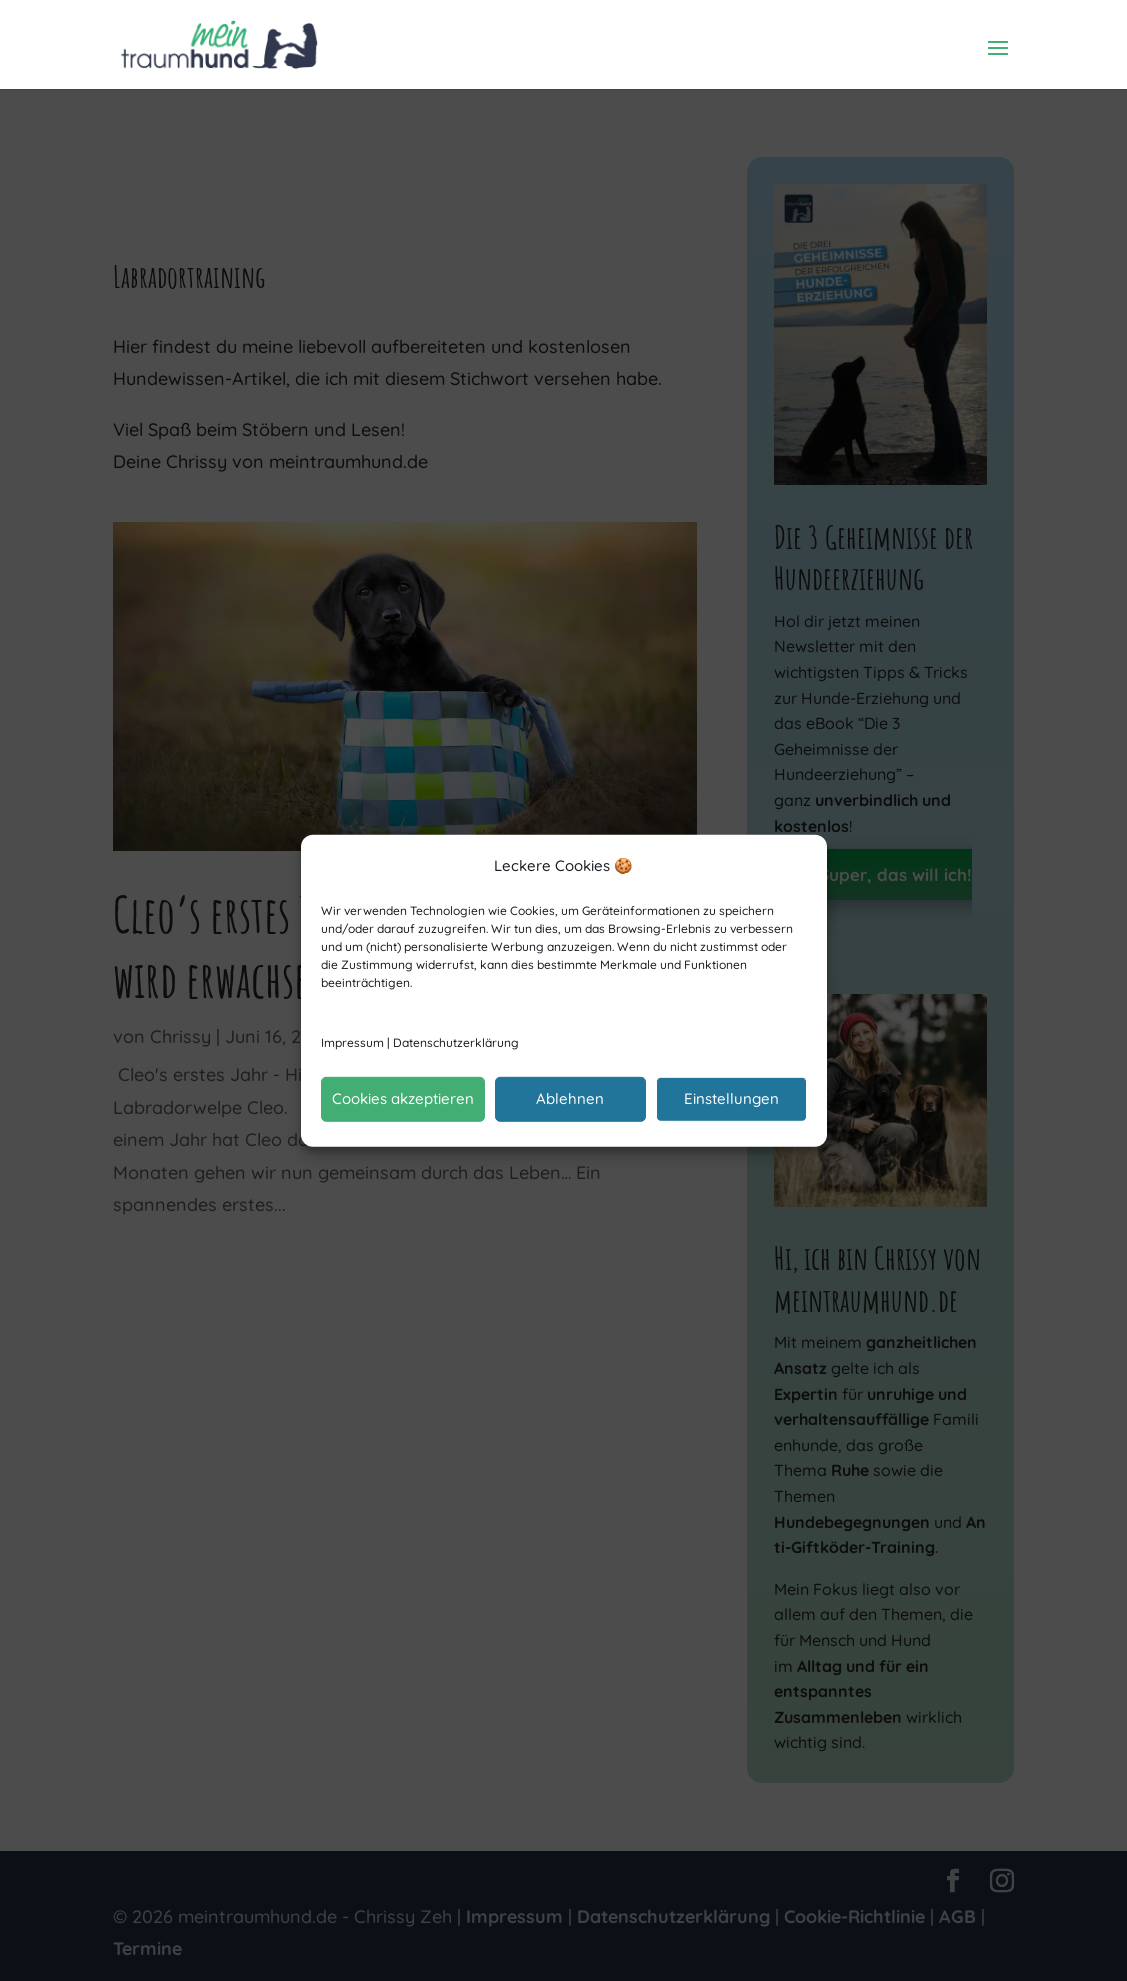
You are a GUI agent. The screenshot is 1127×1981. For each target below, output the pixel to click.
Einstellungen (731, 1098)
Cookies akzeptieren (403, 1098)
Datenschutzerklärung (456, 1042)
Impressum (352, 1042)
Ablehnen (570, 1098)
